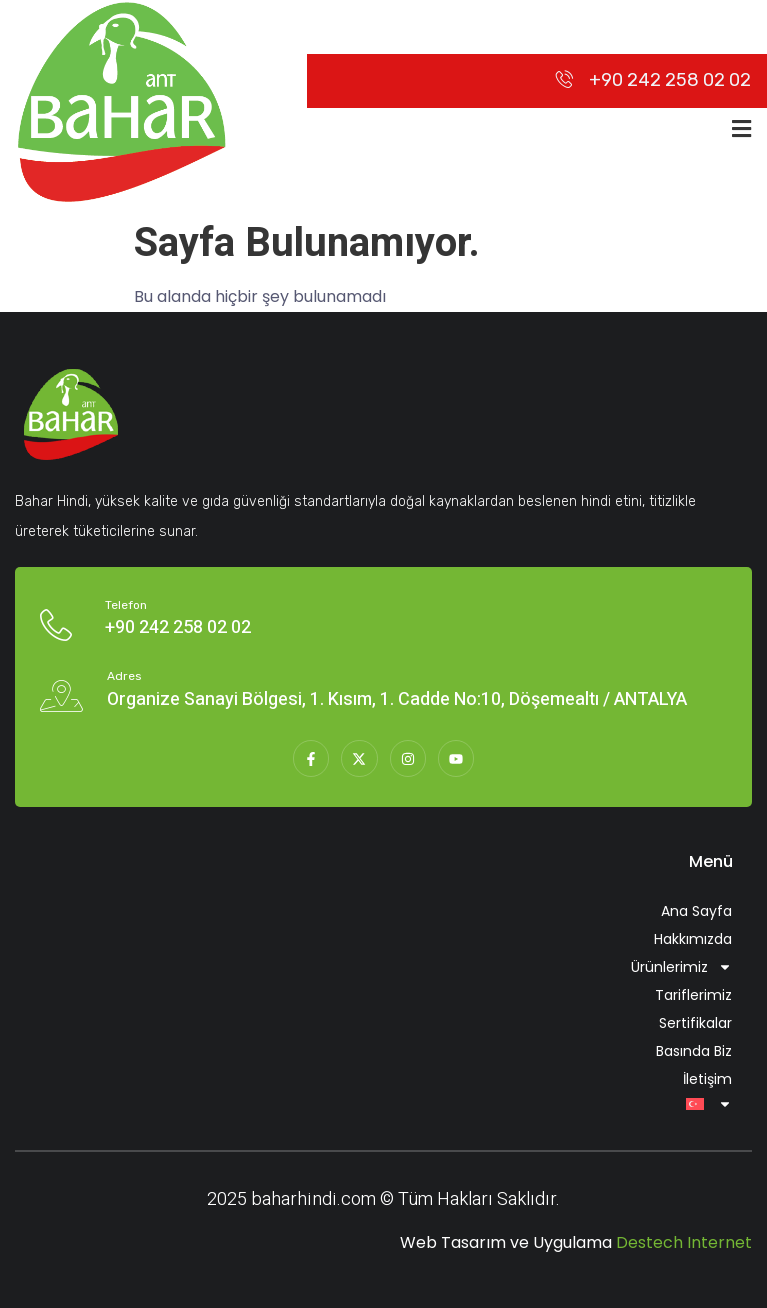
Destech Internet (684, 1242)
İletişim (707, 1079)
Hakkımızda (693, 939)
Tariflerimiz (693, 995)
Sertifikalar (695, 1023)
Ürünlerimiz (681, 967)
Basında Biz (694, 1051)
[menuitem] (383, 1104)
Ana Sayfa (696, 911)
